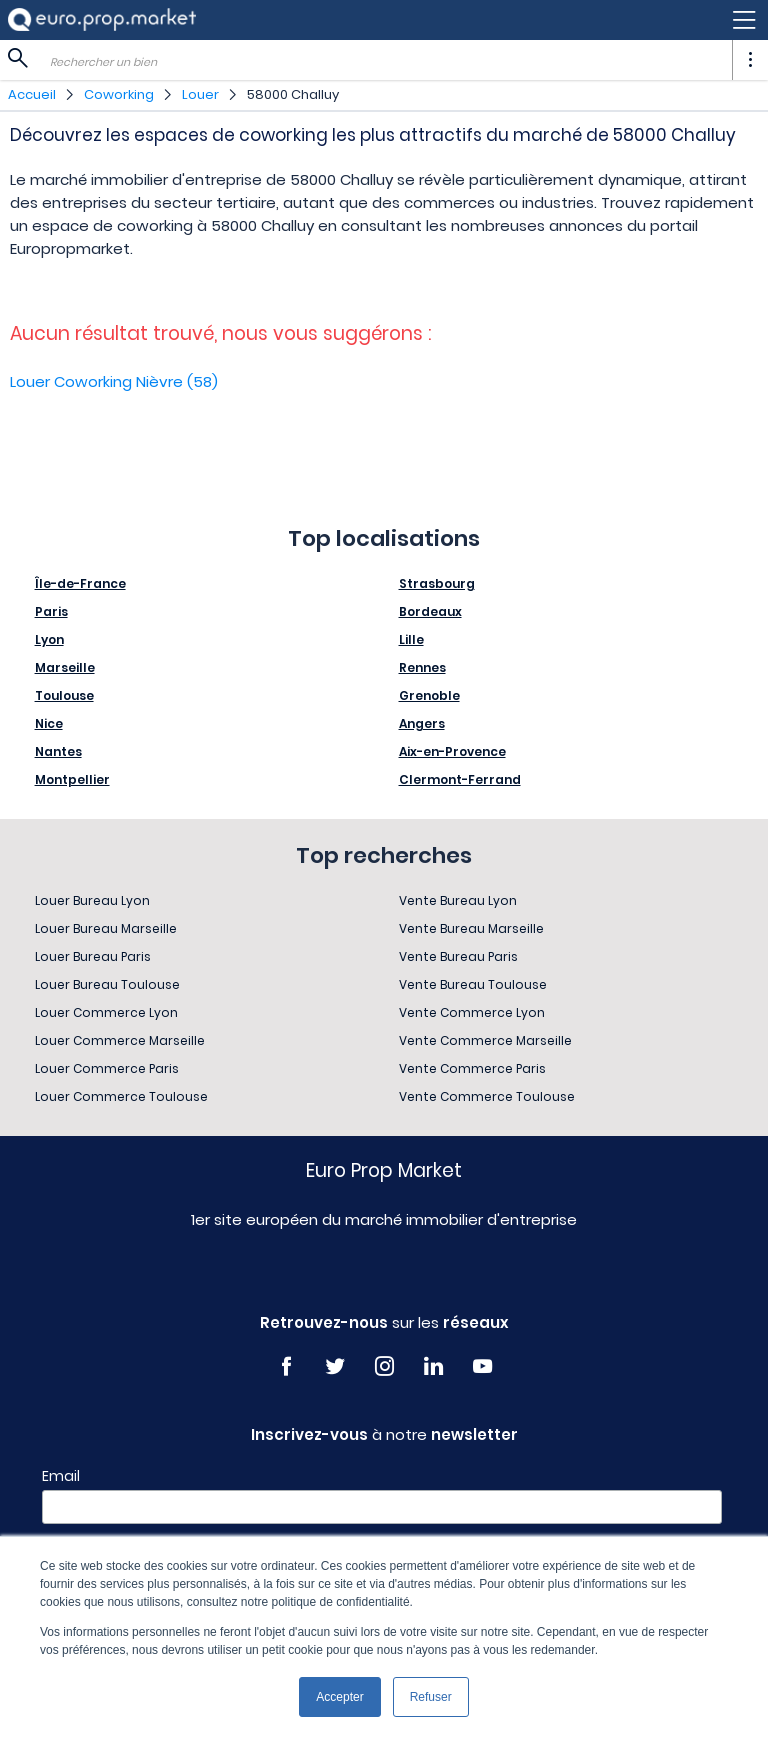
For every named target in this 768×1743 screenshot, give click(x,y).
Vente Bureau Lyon (458, 900)
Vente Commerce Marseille (485, 1040)
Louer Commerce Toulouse (121, 1096)
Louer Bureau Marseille (106, 928)
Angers (422, 723)
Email (61, 1476)
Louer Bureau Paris (93, 956)
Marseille (65, 667)
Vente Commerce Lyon (472, 1012)
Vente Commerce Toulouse (487, 1096)
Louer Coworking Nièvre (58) (114, 381)
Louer (200, 94)
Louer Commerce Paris (107, 1068)
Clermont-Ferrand (460, 779)
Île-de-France (80, 583)
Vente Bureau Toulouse (473, 984)
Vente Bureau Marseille (471, 928)
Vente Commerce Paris (472, 1068)
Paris (51, 611)
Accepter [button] (339, 1697)
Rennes (422, 667)
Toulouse (64, 695)
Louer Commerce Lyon (106, 1012)
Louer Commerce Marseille (120, 1040)
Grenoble (429, 695)
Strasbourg (437, 583)
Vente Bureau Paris (458, 956)
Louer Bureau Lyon (92, 900)
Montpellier (72, 779)
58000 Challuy (293, 94)
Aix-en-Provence (452, 751)
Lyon (49, 639)
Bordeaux (430, 611)
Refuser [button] (431, 1697)
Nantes (58, 751)
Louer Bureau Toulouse (107, 984)
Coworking (119, 94)
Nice (49, 723)
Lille (411, 639)
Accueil (32, 94)
